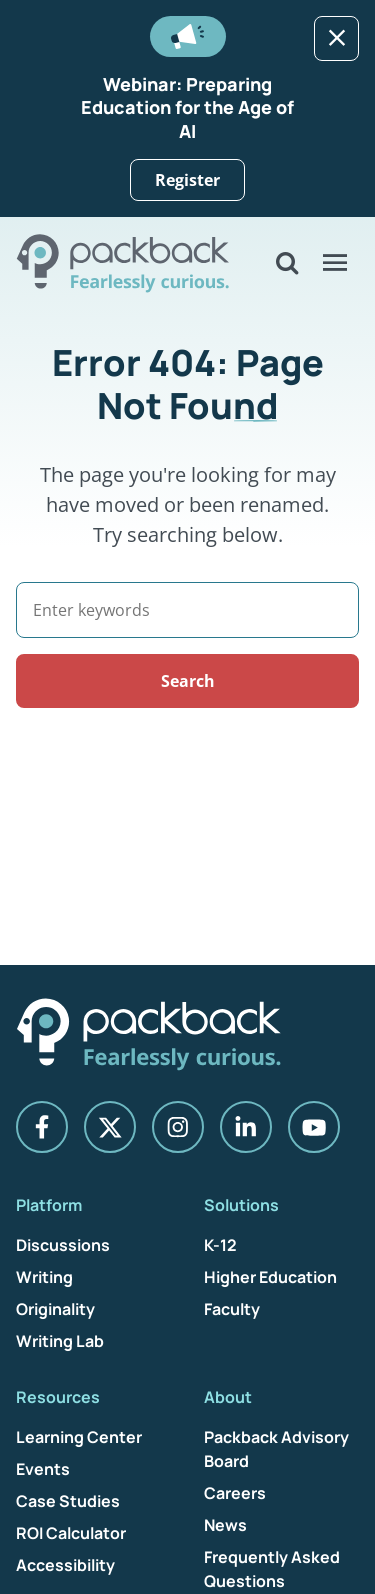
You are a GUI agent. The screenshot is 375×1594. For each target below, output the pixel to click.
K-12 (220, 1245)
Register (187, 180)
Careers (235, 1493)
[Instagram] (178, 1127)
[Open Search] (287, 263)
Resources (58, 1397)
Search (188, 681)
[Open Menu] (335, 263)
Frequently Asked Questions (272, 1569)
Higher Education (270, 1277)
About (228, 1397)
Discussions (63, 1245)
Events (43, 1469)
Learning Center (79, 1437)
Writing (44, 1277)
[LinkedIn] (246, 1127)
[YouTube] (314, 1127)
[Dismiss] (336, 38)
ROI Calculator (71, 1533)
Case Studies (68, 1501)
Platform (49, 1205)
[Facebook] (42, 1127)
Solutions (241, 1205)
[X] (110, 1127)
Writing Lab (60, 1341)
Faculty (232, 1309)
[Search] (187, 610)
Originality (55, 1309)
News (225, 1525)
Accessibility (65, 1565)
